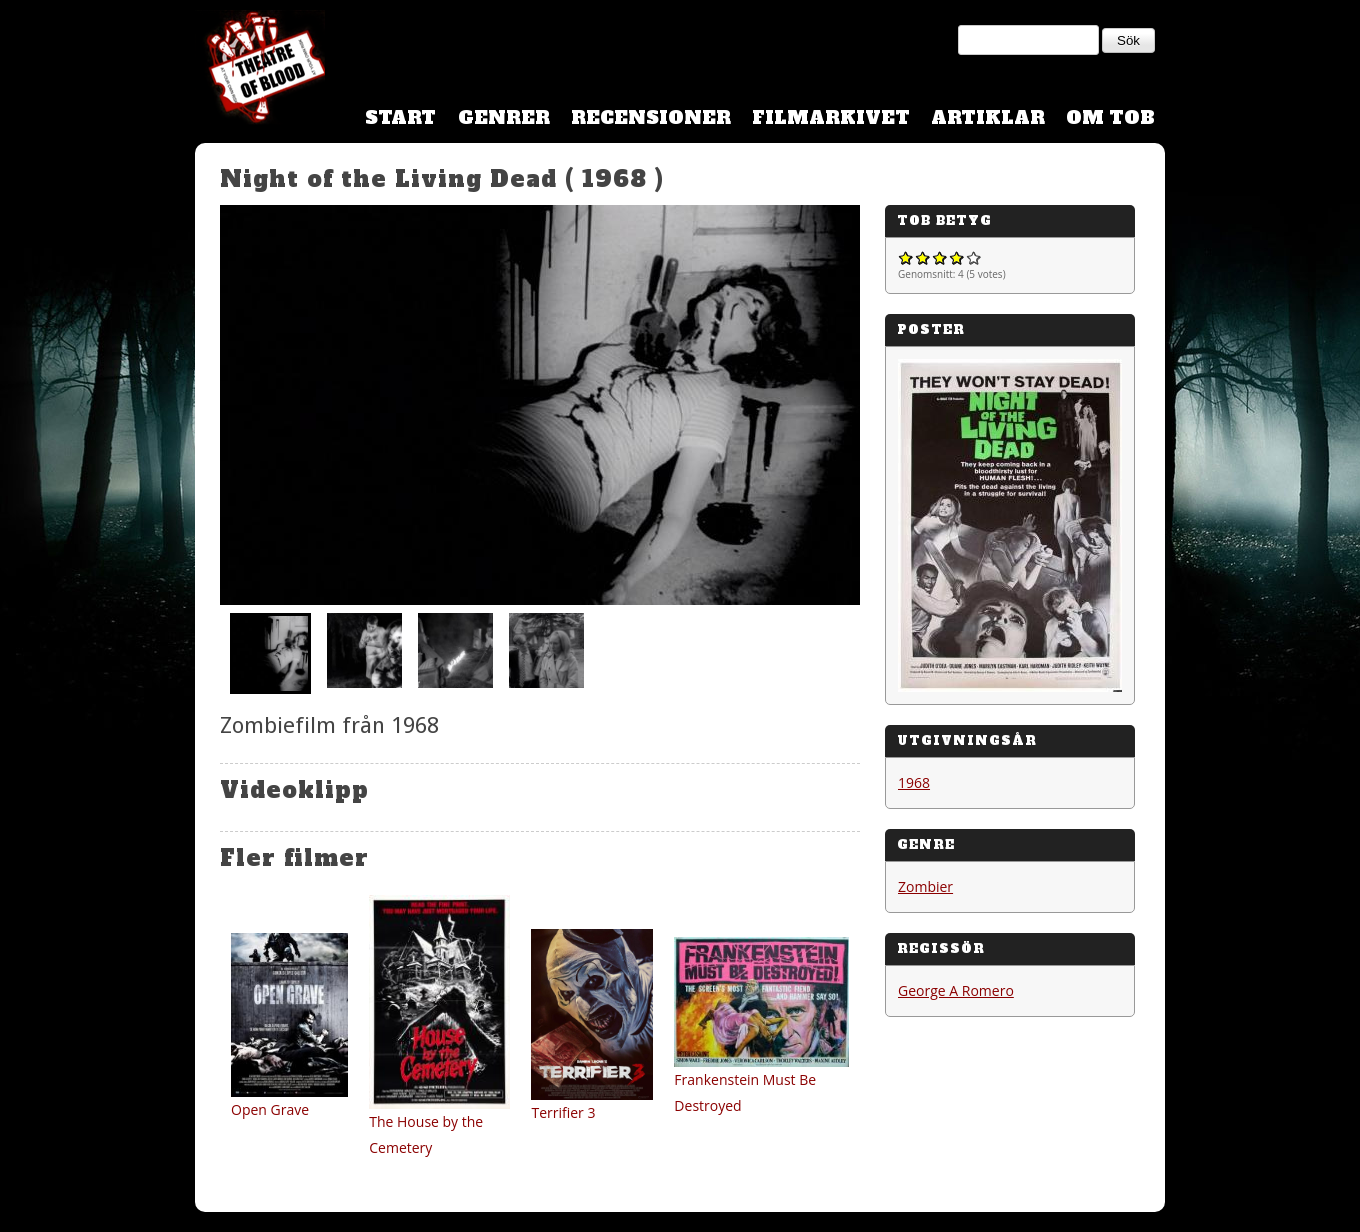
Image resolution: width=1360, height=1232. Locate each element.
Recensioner (651, 117)
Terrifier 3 (563, 1112)
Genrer (504, 117)
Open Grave (270, 1109)
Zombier (925, 886)
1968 (914, 782)
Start (400, 117)
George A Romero (956, 990)
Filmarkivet (831, 117)
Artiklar (988, 117)
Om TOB (1110, 117)
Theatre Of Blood (260, 70)
